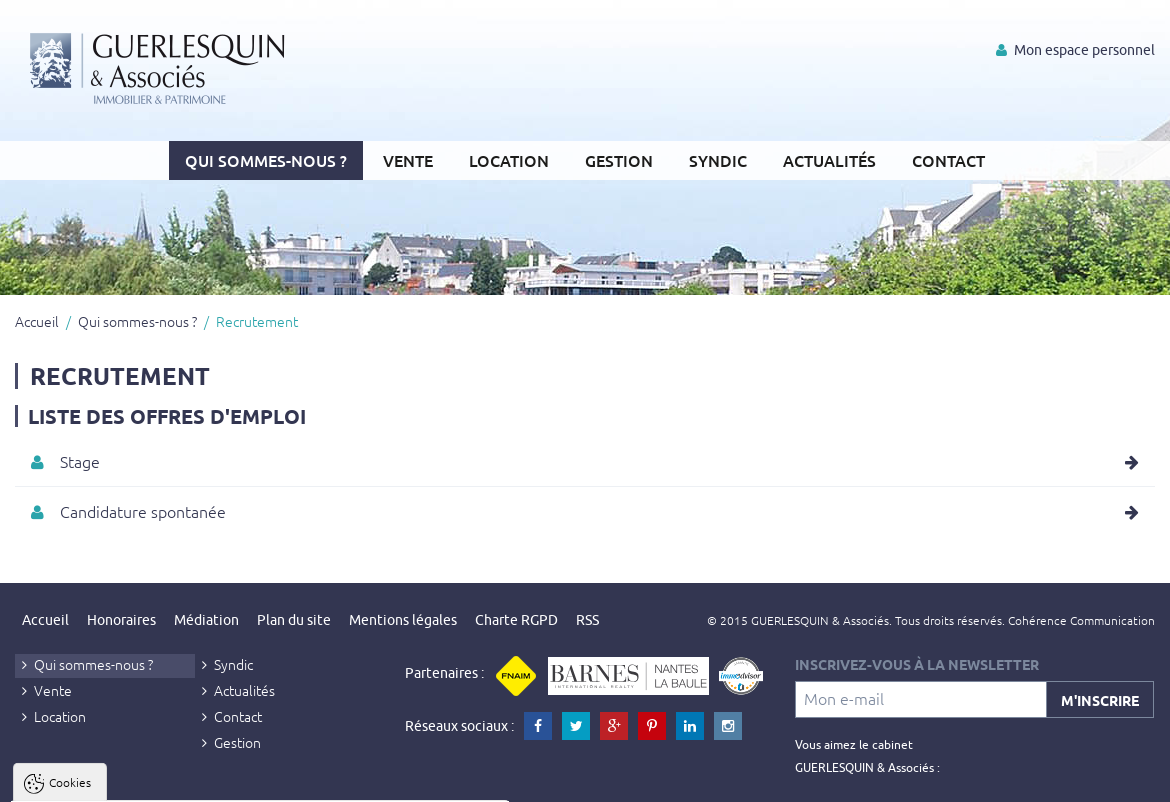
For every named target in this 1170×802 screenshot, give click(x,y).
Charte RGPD (516, 620)
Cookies (70, 536)
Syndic (718, 160)
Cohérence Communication (1081, 620)
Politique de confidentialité (116, 730)
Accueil (37, 321)
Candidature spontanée (143, 511)
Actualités (829, 160)
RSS (587, 620)
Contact (948, 160)
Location (509, 160)
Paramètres (386, 778)
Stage (80, 461)
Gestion (619, 160)
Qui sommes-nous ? (266, 160)
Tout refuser (267, 778)
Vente (408, 160)
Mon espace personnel (1075, 50)
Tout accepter (141, 778)
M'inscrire (1100, 700)
